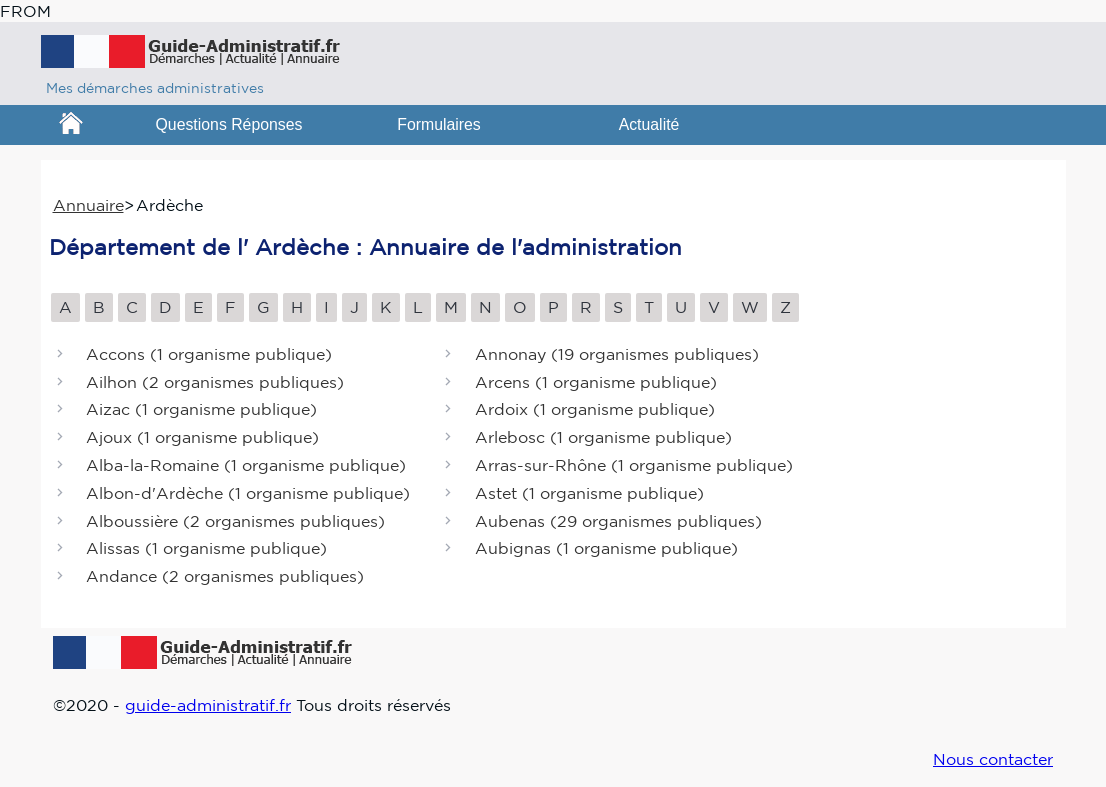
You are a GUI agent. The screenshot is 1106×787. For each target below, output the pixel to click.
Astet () (589, 493)
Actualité (649, 124)
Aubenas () (618, 521)
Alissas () (206, 549)
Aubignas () (606, 549)
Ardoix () (595, 410)
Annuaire (88, 205)
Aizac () (201, 410)
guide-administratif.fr (208, 705)
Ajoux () (202, 438)
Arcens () (596, 382)
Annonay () (617, 354)
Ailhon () (215, 382)
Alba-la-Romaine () (246, 465)
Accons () (209, 354)
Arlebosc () (603, 438)
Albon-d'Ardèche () (248, 493)
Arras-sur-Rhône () (634, 465)
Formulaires (439, 124)
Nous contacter (993, 759)
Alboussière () (235, 521)
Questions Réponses (229, 124)
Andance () (225, 577)
